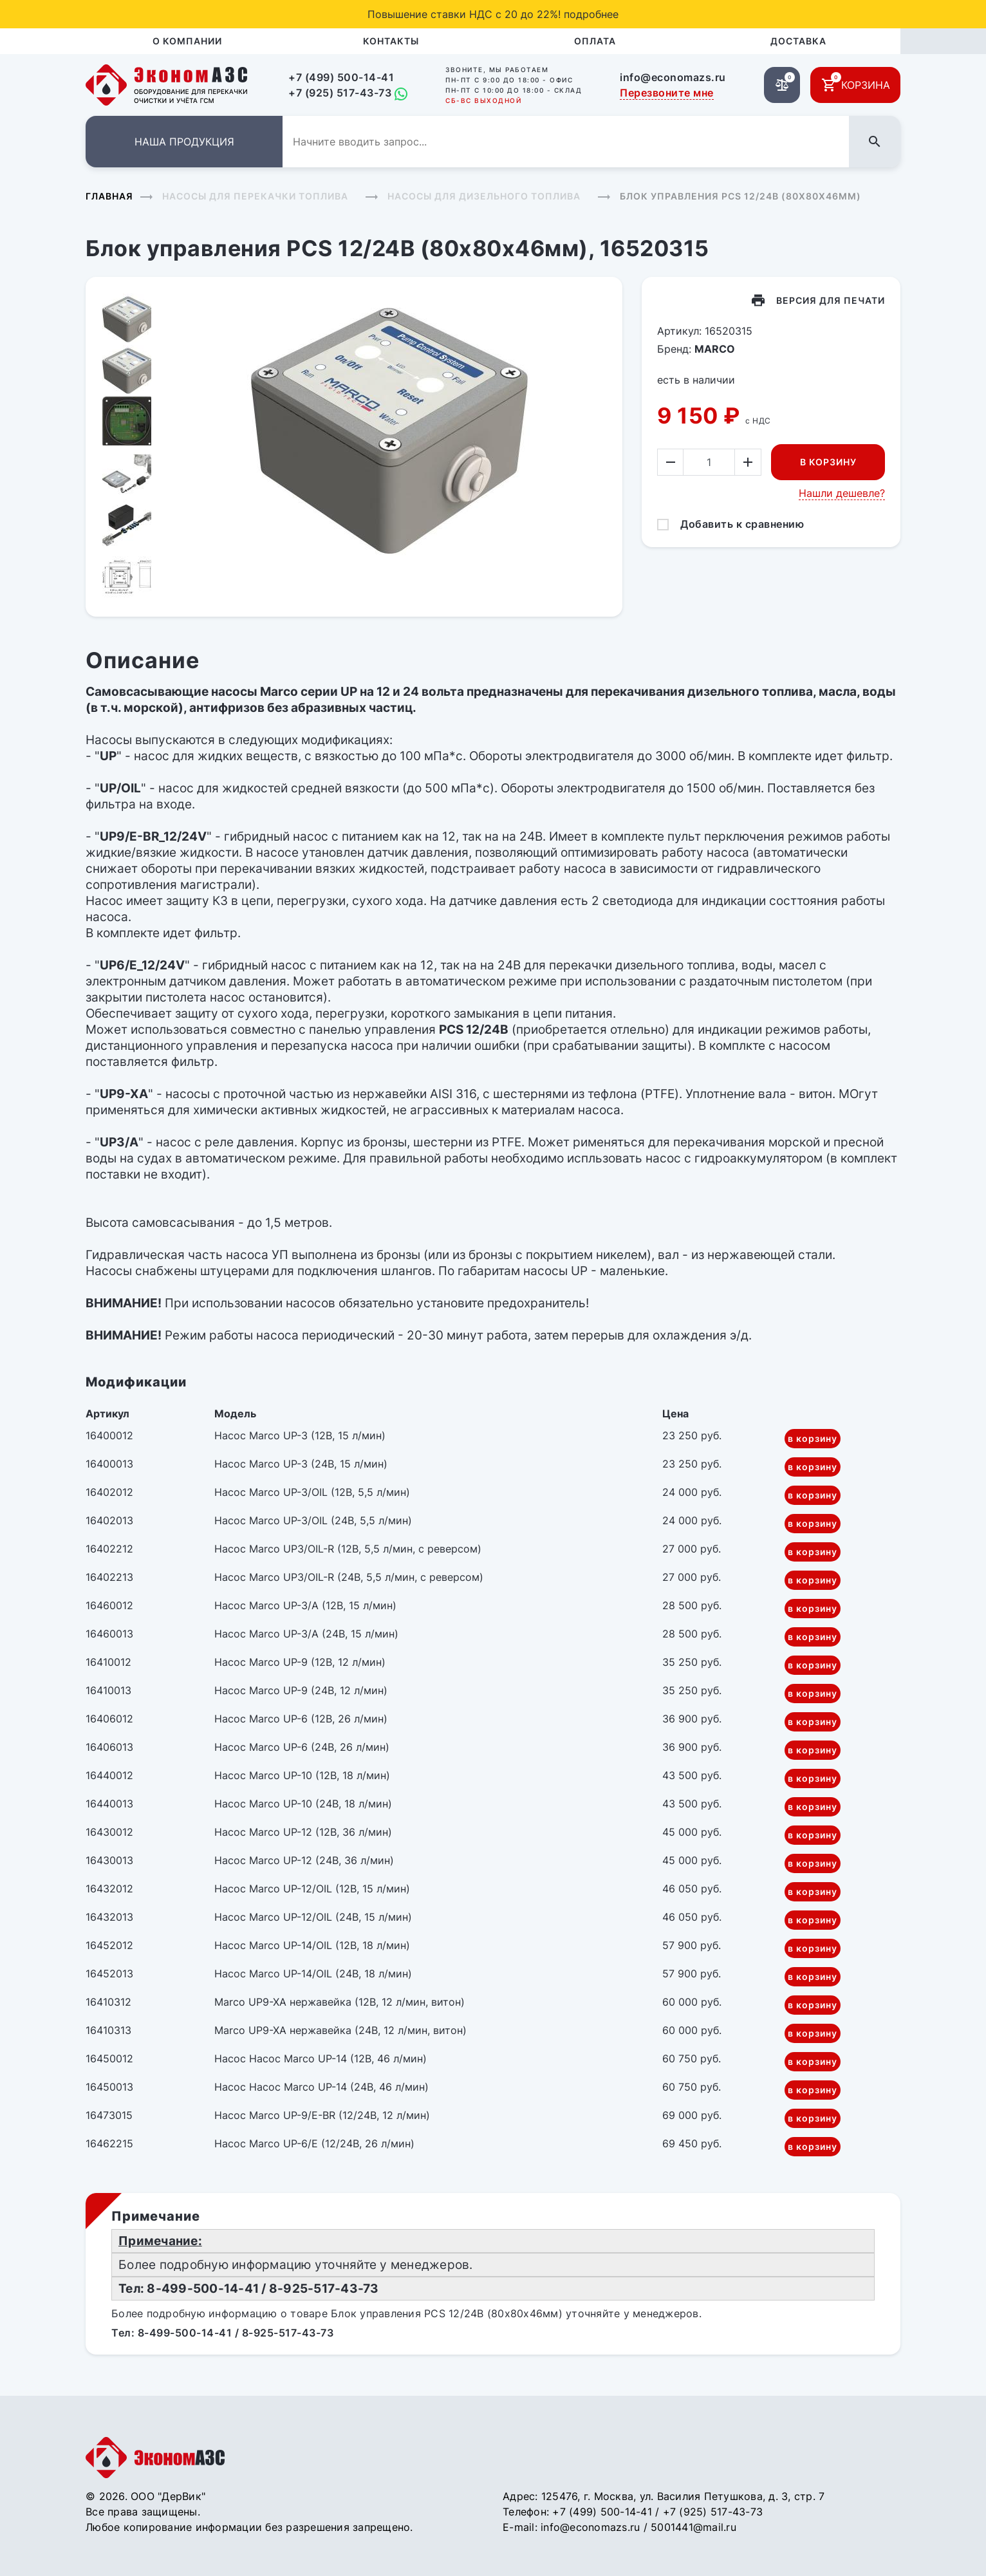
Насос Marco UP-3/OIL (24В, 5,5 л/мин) (313, 1520)
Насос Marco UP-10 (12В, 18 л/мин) (302, 1775)
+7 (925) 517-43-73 (339, 92)
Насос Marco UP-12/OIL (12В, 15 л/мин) (312, 1888)
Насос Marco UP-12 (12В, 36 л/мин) (303, 1831)
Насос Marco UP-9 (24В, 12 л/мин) (300, 1690)
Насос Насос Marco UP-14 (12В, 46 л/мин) (320, 2058)
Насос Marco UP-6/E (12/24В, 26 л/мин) (314, 2143)
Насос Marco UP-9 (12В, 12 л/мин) (300, 1662)
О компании (187, 40)
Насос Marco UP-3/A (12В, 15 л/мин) (305, 1605)
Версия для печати (830, 300)
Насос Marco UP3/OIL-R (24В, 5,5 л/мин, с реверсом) (348, 1577)
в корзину (812, 1438)
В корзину (828, 461)
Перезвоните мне (667, 92)
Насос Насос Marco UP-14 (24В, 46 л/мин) (321, 2086)
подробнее (591, 14)
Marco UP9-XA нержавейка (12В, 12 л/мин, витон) (339, 2001)
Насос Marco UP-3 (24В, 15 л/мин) (300, 1463)
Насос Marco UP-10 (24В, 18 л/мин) (303, 1803)
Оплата (595, 40)
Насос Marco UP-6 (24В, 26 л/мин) (301, 1747)
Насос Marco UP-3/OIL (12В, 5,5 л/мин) (312, 1492)
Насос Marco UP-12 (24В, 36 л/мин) (304, 1860)
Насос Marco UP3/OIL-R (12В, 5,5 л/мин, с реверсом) (347, 1548)
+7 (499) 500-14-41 (341, 77)
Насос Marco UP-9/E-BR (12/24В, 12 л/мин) (322, 2115)
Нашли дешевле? (842, 493)
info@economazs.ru (673, 77)
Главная (109, 196)
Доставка (798, 40)
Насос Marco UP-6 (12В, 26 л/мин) (300, 1718)
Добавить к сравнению (742, 524)
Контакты (391, 40)
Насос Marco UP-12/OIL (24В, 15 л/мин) (313, 1916)
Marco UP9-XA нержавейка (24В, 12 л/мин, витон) (340, 2030)
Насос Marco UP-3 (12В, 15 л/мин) (300, 1435)
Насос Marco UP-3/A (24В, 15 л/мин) (306, 1633)
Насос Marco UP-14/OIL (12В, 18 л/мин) (312, 1945)
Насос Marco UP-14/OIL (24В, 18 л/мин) (313, 1973)
